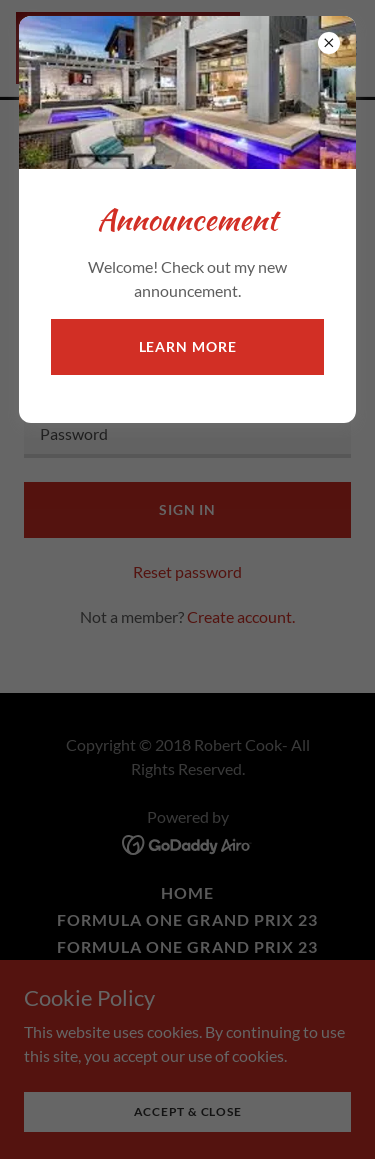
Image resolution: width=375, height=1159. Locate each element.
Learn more (188, 346)
